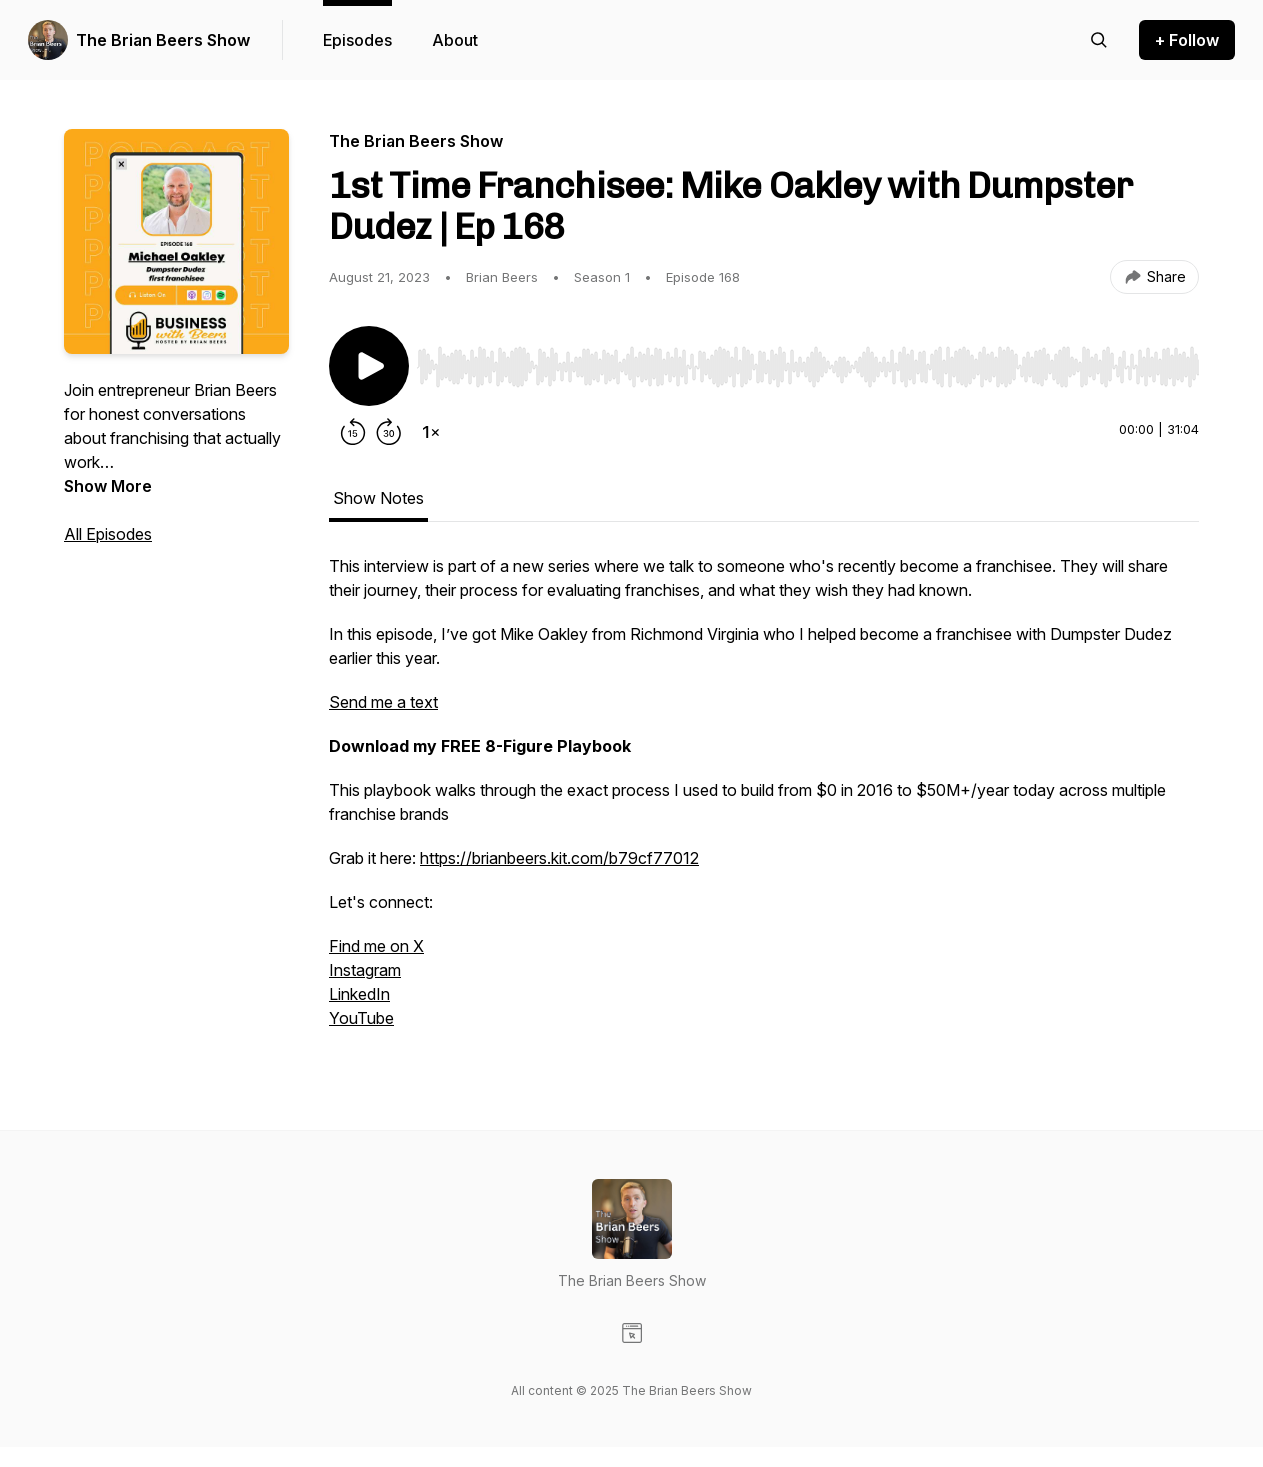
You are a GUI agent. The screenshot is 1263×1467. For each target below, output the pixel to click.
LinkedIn (359, 994)
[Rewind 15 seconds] (353, 432)
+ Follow (1187, 40)
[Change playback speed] (431, 432)
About (455, 40)
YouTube (361, 1018)
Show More (108, 486)
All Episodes (108, 534)
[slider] (808, 367)
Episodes (357, 40)
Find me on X (376, 946)
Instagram (365, 970)
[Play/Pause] (369, 366)
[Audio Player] (808, 361)
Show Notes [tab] (378, 498)
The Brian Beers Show (163, 40)
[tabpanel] (764, 802)
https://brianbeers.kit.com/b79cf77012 (559, 858)
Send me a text (383, 702)
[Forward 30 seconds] (389, 432)
